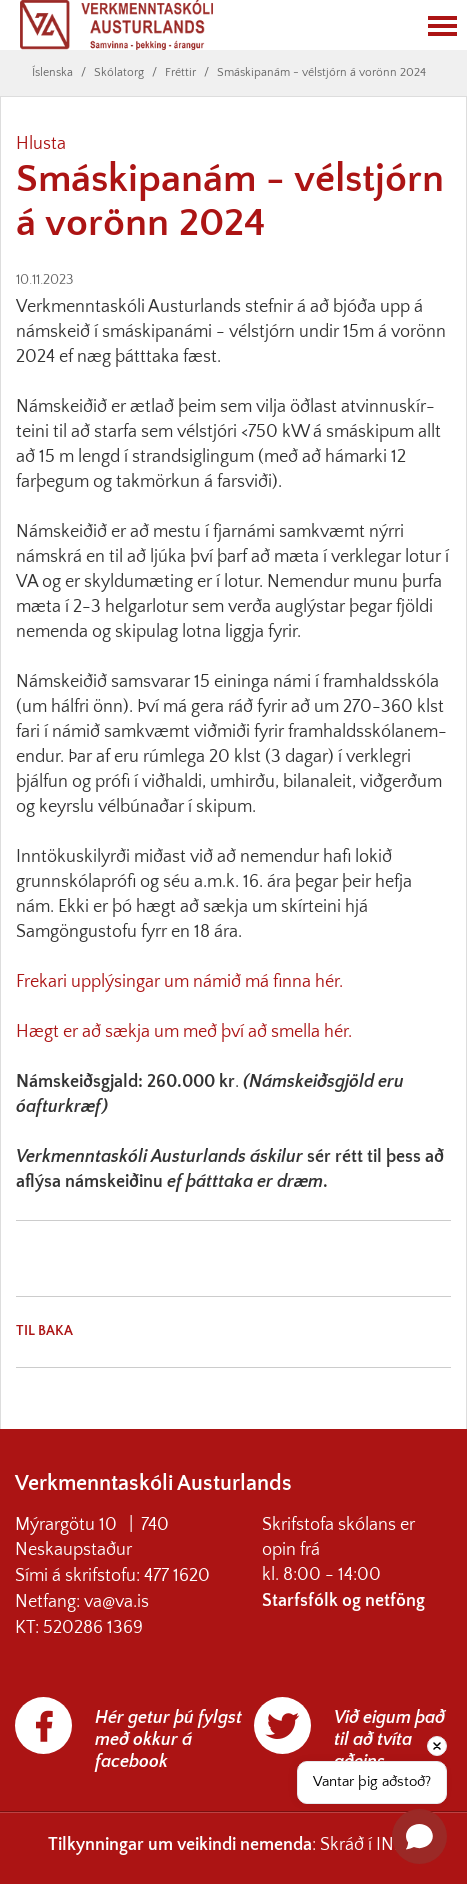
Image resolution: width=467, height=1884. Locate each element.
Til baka (44, 1331)
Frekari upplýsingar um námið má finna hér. (179, 982)
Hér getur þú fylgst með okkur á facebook (168, 1740)
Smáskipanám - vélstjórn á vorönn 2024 (321, 72)
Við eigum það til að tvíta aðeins (389, 1740)
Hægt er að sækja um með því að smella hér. (184, 1032)
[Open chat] (419, 1836)
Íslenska (52, 72)
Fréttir (180, 72)
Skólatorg (119, 72)
